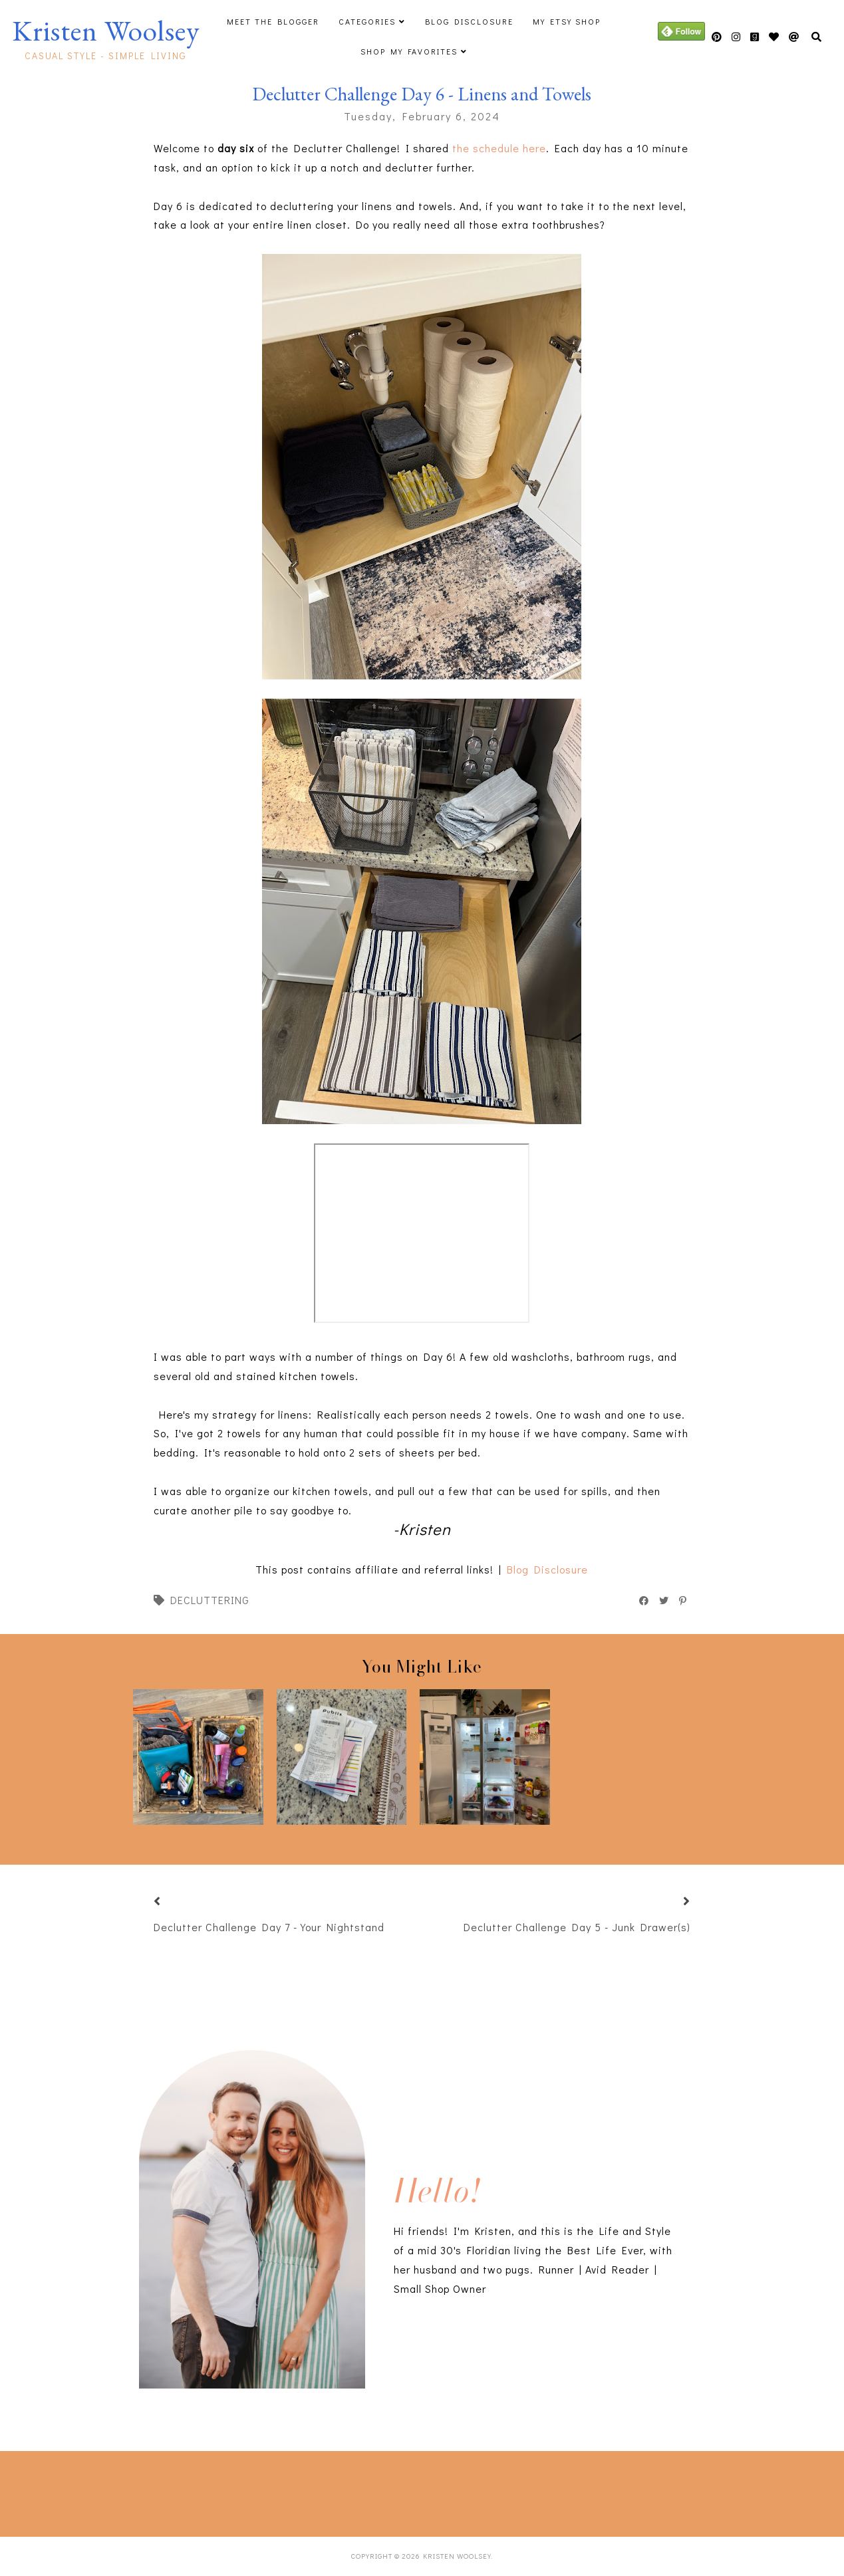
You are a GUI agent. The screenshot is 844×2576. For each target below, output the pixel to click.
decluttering (209, 1600)
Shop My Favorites (409, 51)
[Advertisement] (218, 2491)
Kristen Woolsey (106, 30)
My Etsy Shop (567, 21)
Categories (367, 21)
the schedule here (497, 148)
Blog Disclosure (469, 21)
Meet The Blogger (273, 21)
